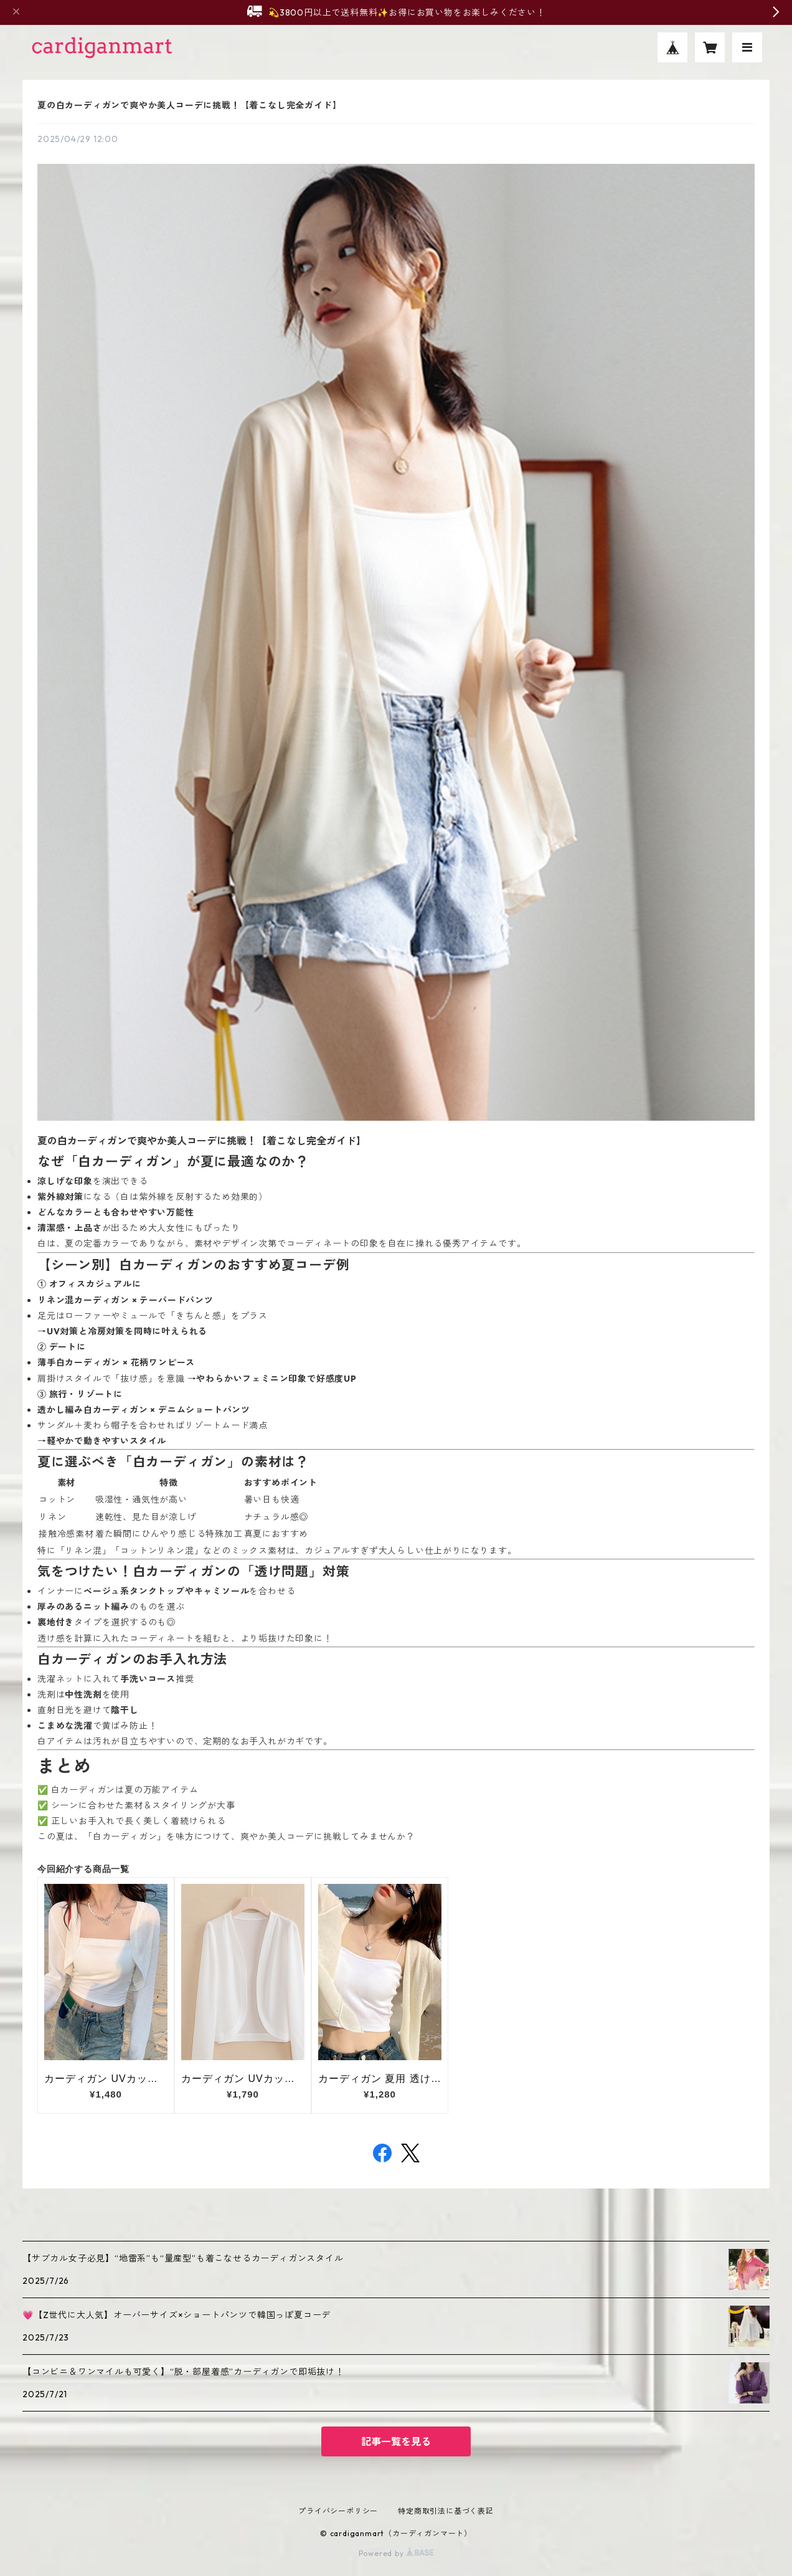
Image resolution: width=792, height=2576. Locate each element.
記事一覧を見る (396, 2441)
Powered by (396, 2553)
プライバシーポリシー (338, 2511)
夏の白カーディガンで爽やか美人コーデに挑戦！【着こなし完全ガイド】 (189, 105)
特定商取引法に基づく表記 (446, 2511)
